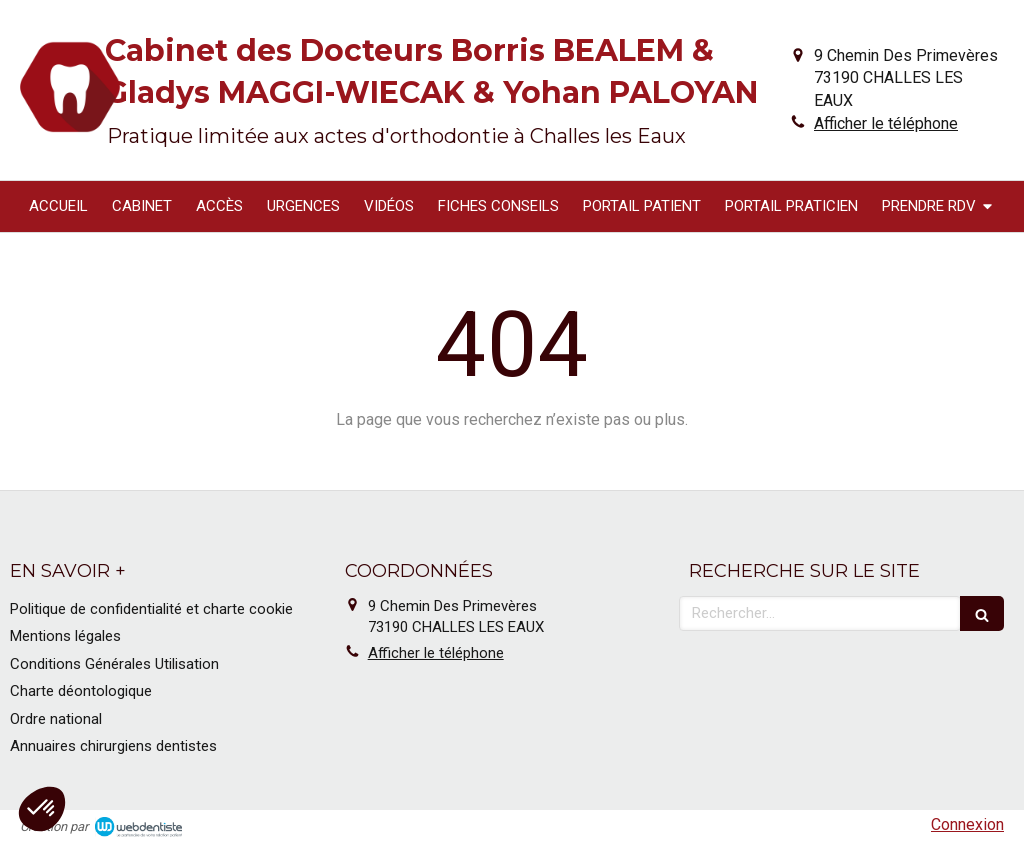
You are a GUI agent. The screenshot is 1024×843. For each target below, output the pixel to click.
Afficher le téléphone (886, 123)
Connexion (967, 824)
